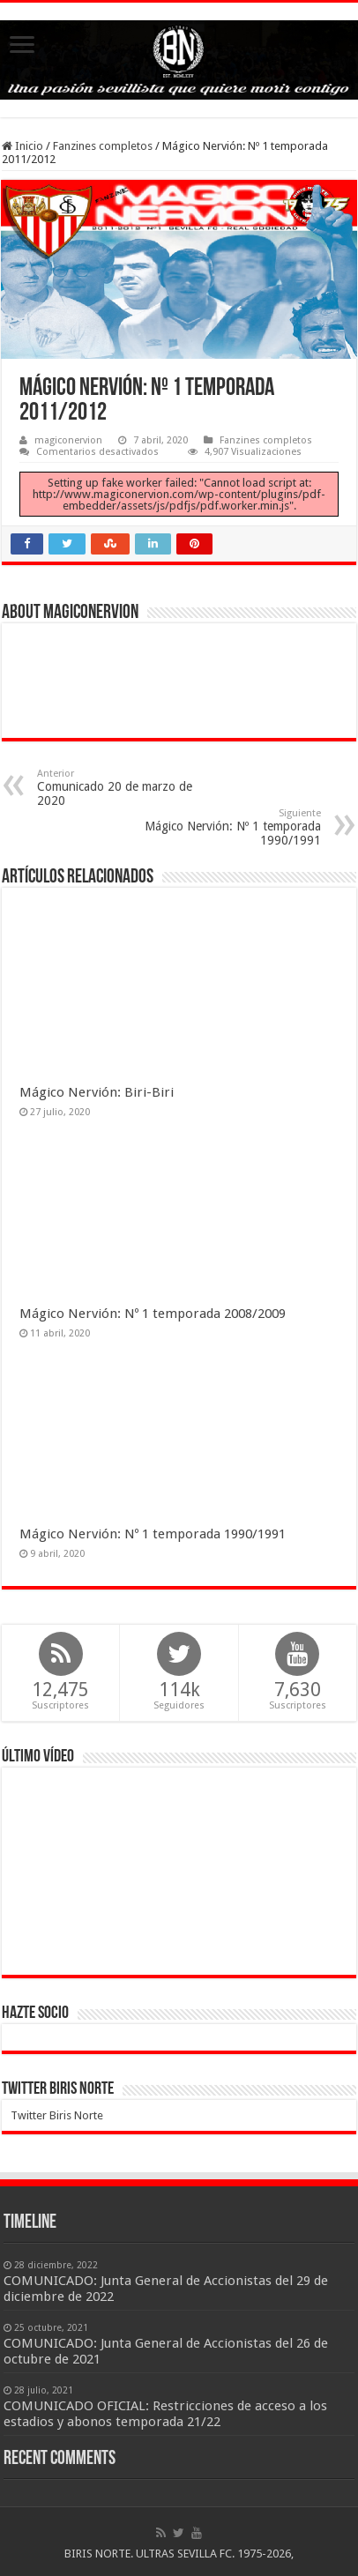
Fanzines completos (103, 146)
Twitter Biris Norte (58, 2089)
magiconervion (68, 440)
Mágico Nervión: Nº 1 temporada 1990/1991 (230, 827)
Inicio (22, 146)
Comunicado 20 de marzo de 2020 (127, 788)
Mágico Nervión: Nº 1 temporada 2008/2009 (152, 1314)
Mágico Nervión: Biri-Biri (96, 1092)
